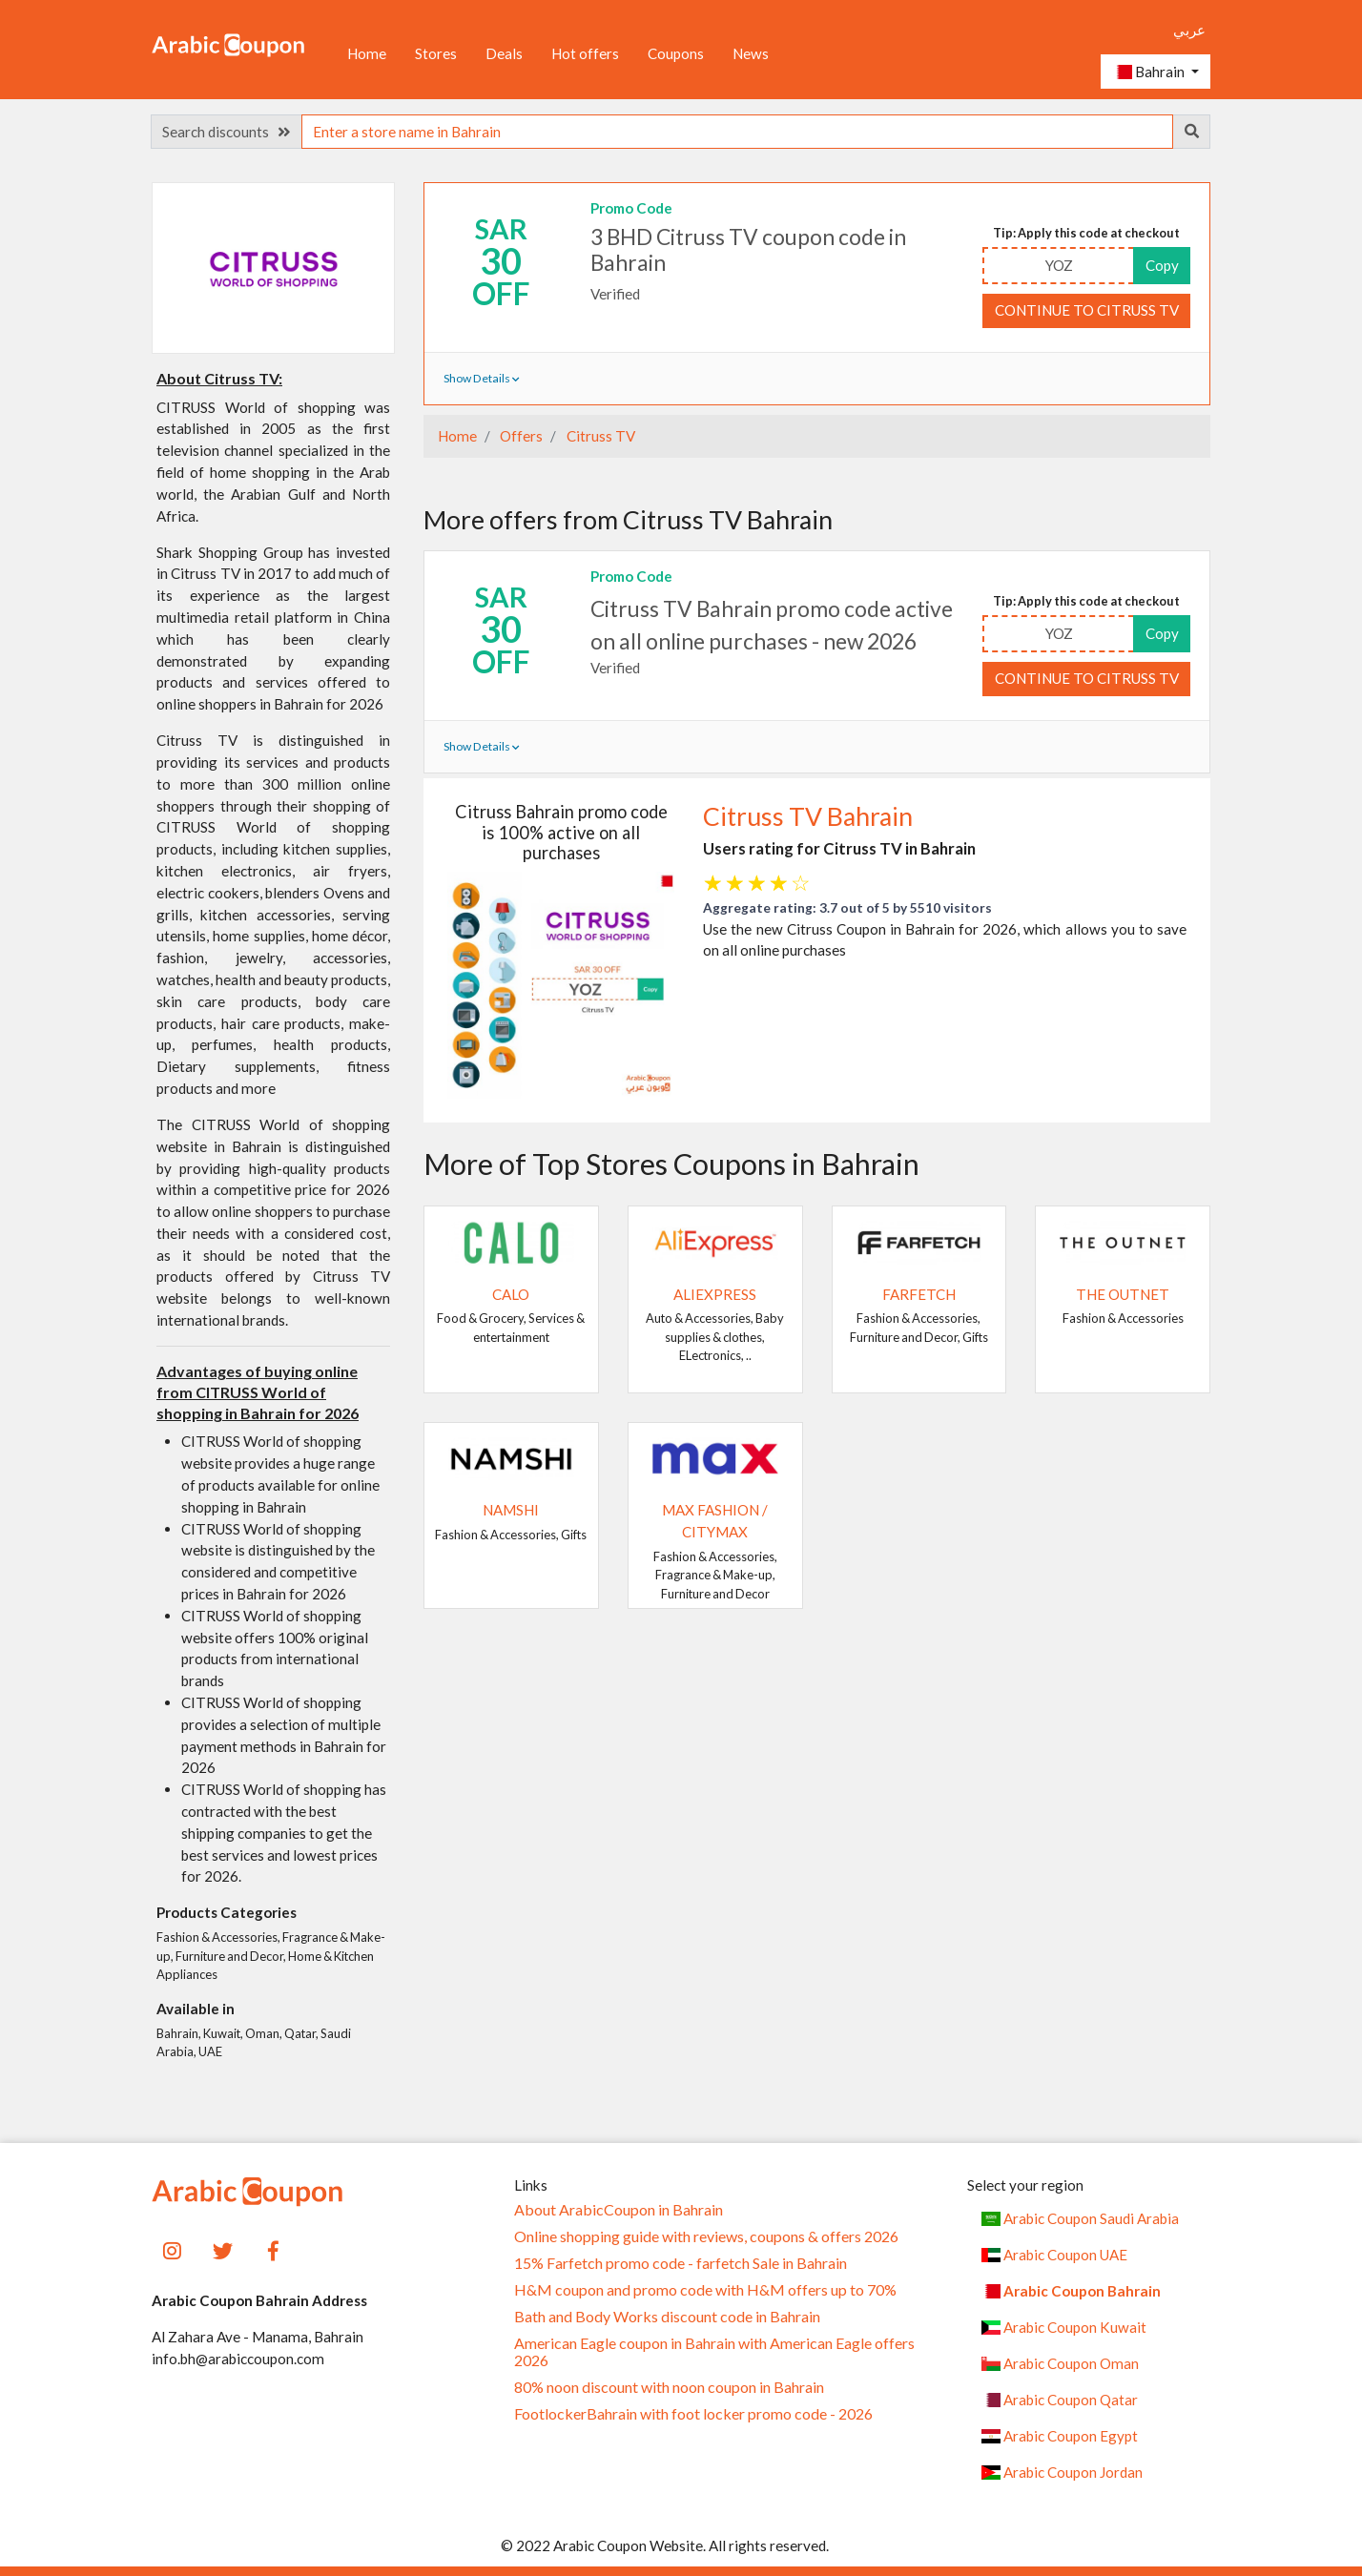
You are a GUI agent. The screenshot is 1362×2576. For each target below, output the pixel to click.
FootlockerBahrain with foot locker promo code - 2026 (693, 2413)
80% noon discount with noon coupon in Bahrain (669, 2387)
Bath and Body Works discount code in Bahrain (667, 2316)
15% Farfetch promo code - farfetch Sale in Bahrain (680, 2263)
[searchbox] (737, 131)
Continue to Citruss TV (1087, 310)
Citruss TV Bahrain (808, 816)
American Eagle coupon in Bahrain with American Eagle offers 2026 (714, 2352)
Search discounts (226, 131)
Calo (510, 1294)
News (751, 53)
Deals (504, 53)
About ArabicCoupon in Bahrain (618, 2209)
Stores (436, 53)
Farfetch (919, 1294)
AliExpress (714, 1294)
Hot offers (585, 53)
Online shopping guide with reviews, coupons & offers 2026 (706, 2236)
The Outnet (1122, 1294)
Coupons (676, 53)
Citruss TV (599, 435)
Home (366, 53)
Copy (1162, 265)
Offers (520, 435)
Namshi (511, 1509)
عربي (1189, 29)
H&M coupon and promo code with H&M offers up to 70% (705, 2289)
